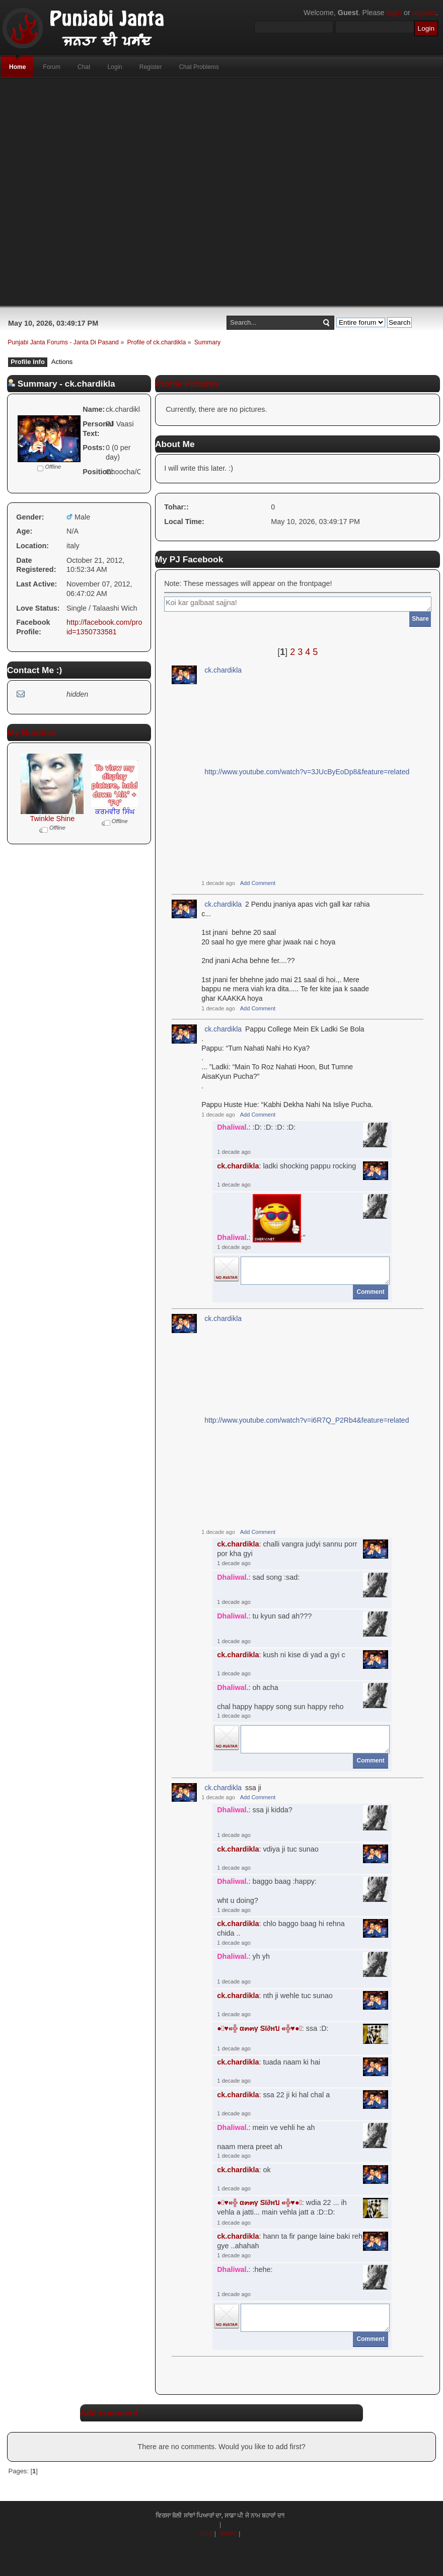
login (394, 13)
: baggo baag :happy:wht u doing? (267, 1890)
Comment (371, 1291)
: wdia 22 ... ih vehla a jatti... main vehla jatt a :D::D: (281, 2207)
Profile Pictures (187, 384)
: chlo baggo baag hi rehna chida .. (281, 1928)
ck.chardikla (223, 670)
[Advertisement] (201, 192)
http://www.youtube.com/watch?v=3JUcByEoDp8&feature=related (306, 772)
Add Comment (257, 883)
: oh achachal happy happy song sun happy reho (280, 1696)
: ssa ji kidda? (254, 1810)
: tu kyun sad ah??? (264, 1616)
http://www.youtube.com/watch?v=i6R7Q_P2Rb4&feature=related (306, 1420)
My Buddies (31, 732)
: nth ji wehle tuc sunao (275, 1996)
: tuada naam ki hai (268, 2062)
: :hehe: (244, 2269)
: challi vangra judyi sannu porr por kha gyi (287, 1549)
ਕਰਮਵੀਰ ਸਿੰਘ (114, 811)
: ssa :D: (272, 2028)
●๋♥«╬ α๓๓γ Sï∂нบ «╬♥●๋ (259, 2028)
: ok (243, 2170)
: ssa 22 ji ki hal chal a (273, 2095)
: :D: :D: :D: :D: (256, 1127)
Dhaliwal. (232, 1127)
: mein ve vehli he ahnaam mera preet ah (266, 2136)
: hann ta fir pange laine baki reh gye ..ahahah (289, 2241)
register (424, 13)
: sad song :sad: (258, 1577)
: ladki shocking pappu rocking (286, 1166)
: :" (261, 1218)
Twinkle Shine (52, 819)
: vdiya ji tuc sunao (268, 1849)
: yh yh (243, 1956)
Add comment (109, 2413)
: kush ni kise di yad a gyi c (281, 1655)
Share (420, 618)
